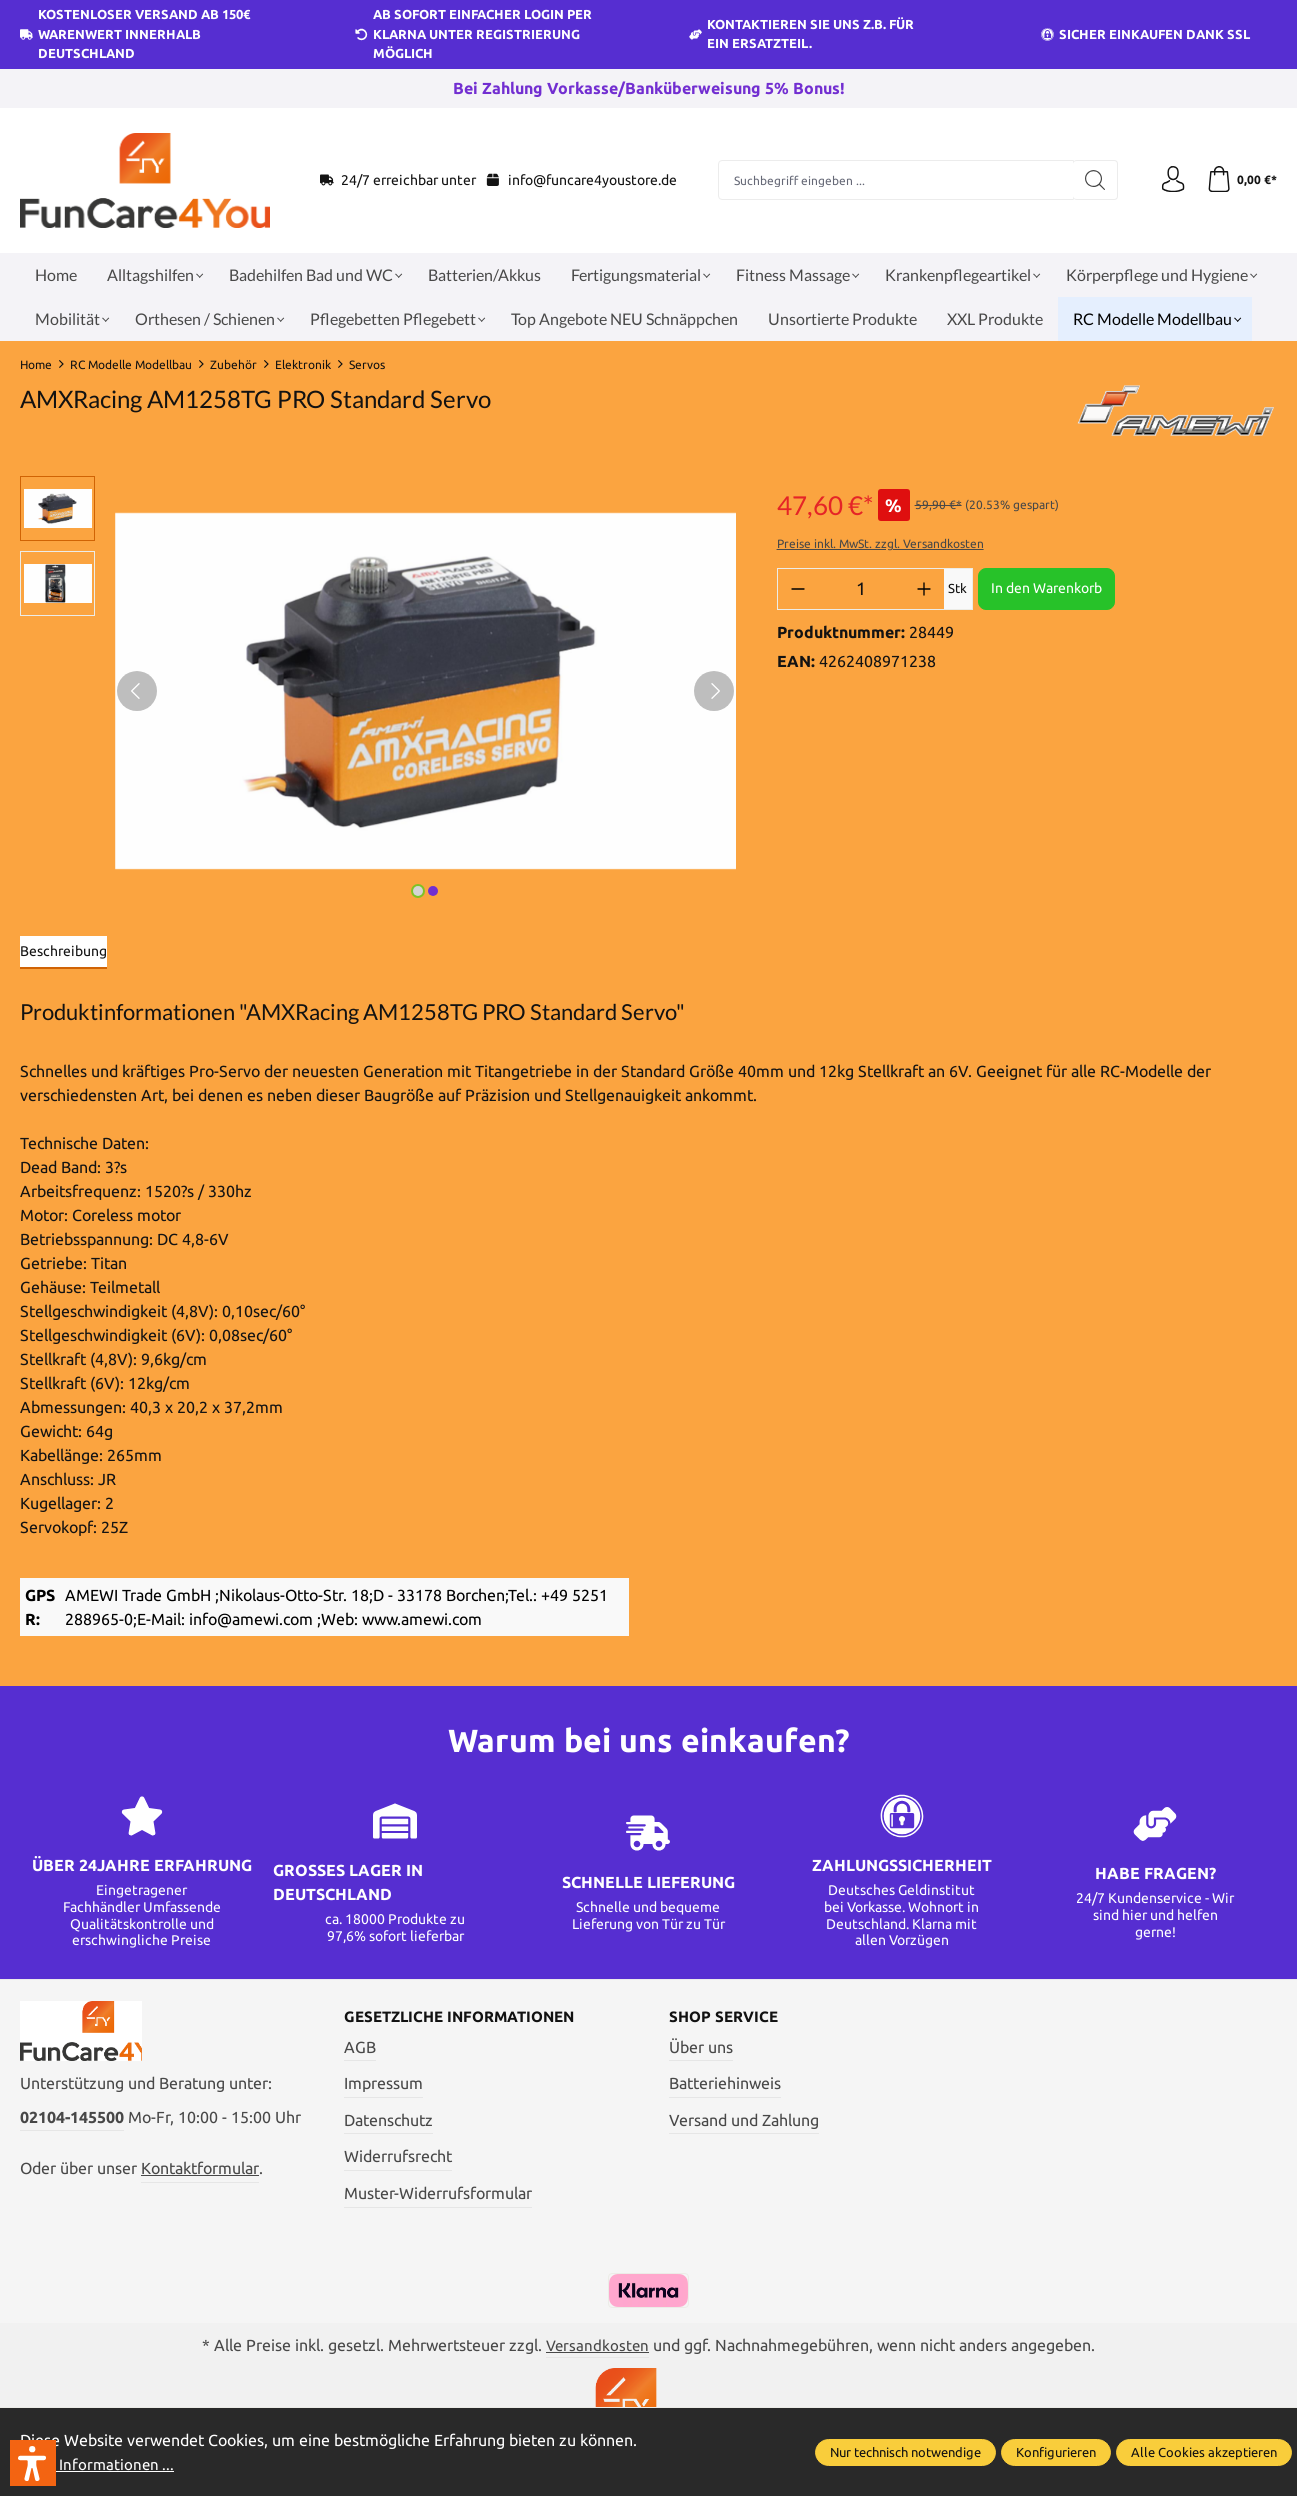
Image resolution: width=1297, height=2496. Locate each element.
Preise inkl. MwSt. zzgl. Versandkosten (880, 543)
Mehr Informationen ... (100, 2464)
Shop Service (726, 2018)
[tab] (63, 952)
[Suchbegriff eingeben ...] (893, 180)
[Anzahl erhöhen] (924, 589)
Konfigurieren (1056, 2452)
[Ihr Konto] (1167, 180)
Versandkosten (598, 2346)
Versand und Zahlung (744, 2121)
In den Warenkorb (1046, 588)
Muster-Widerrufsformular (438, 2195)
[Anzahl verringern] (798, 589)
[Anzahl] (861, 589)
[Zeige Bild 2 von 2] (433, 891)
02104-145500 (72, 2126)
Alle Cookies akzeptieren (1204, 2452)
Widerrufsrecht (398, 2158)
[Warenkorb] (1239, 180)
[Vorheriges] (137, 691)
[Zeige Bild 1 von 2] (418, 891)
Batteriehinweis (725, 2085)
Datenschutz (388, 2121)
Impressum (383, 2085)
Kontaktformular (200, 2178)
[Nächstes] (714, 691)
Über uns (701, 2048)
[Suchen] (1089, 180)
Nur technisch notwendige (905, 2452)
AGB (360, 2048)
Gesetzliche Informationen (467, 2018)
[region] (378, 691)
